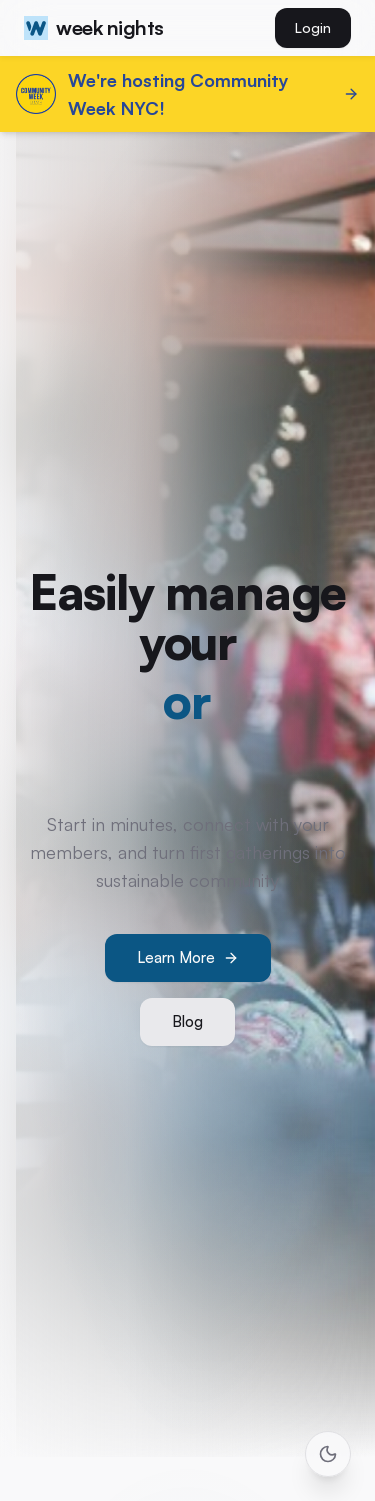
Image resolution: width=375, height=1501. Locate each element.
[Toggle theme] (328, 1454)
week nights (94, 27)
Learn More (188, 957)
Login (313, 27)
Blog (187, 1021)
